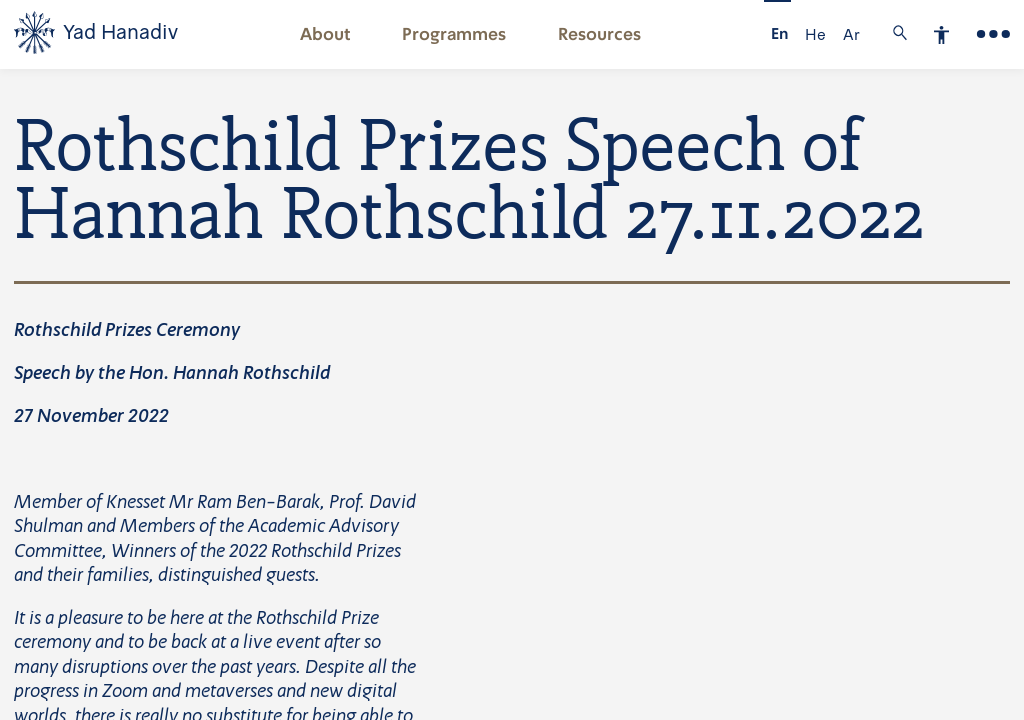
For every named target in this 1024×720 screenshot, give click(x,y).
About (325, 35)
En (779, 34)
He (815, 35)
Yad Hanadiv (120, 32)
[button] (325, 35)
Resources (599, 35)
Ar (851, 35)
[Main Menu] (993, 34)
